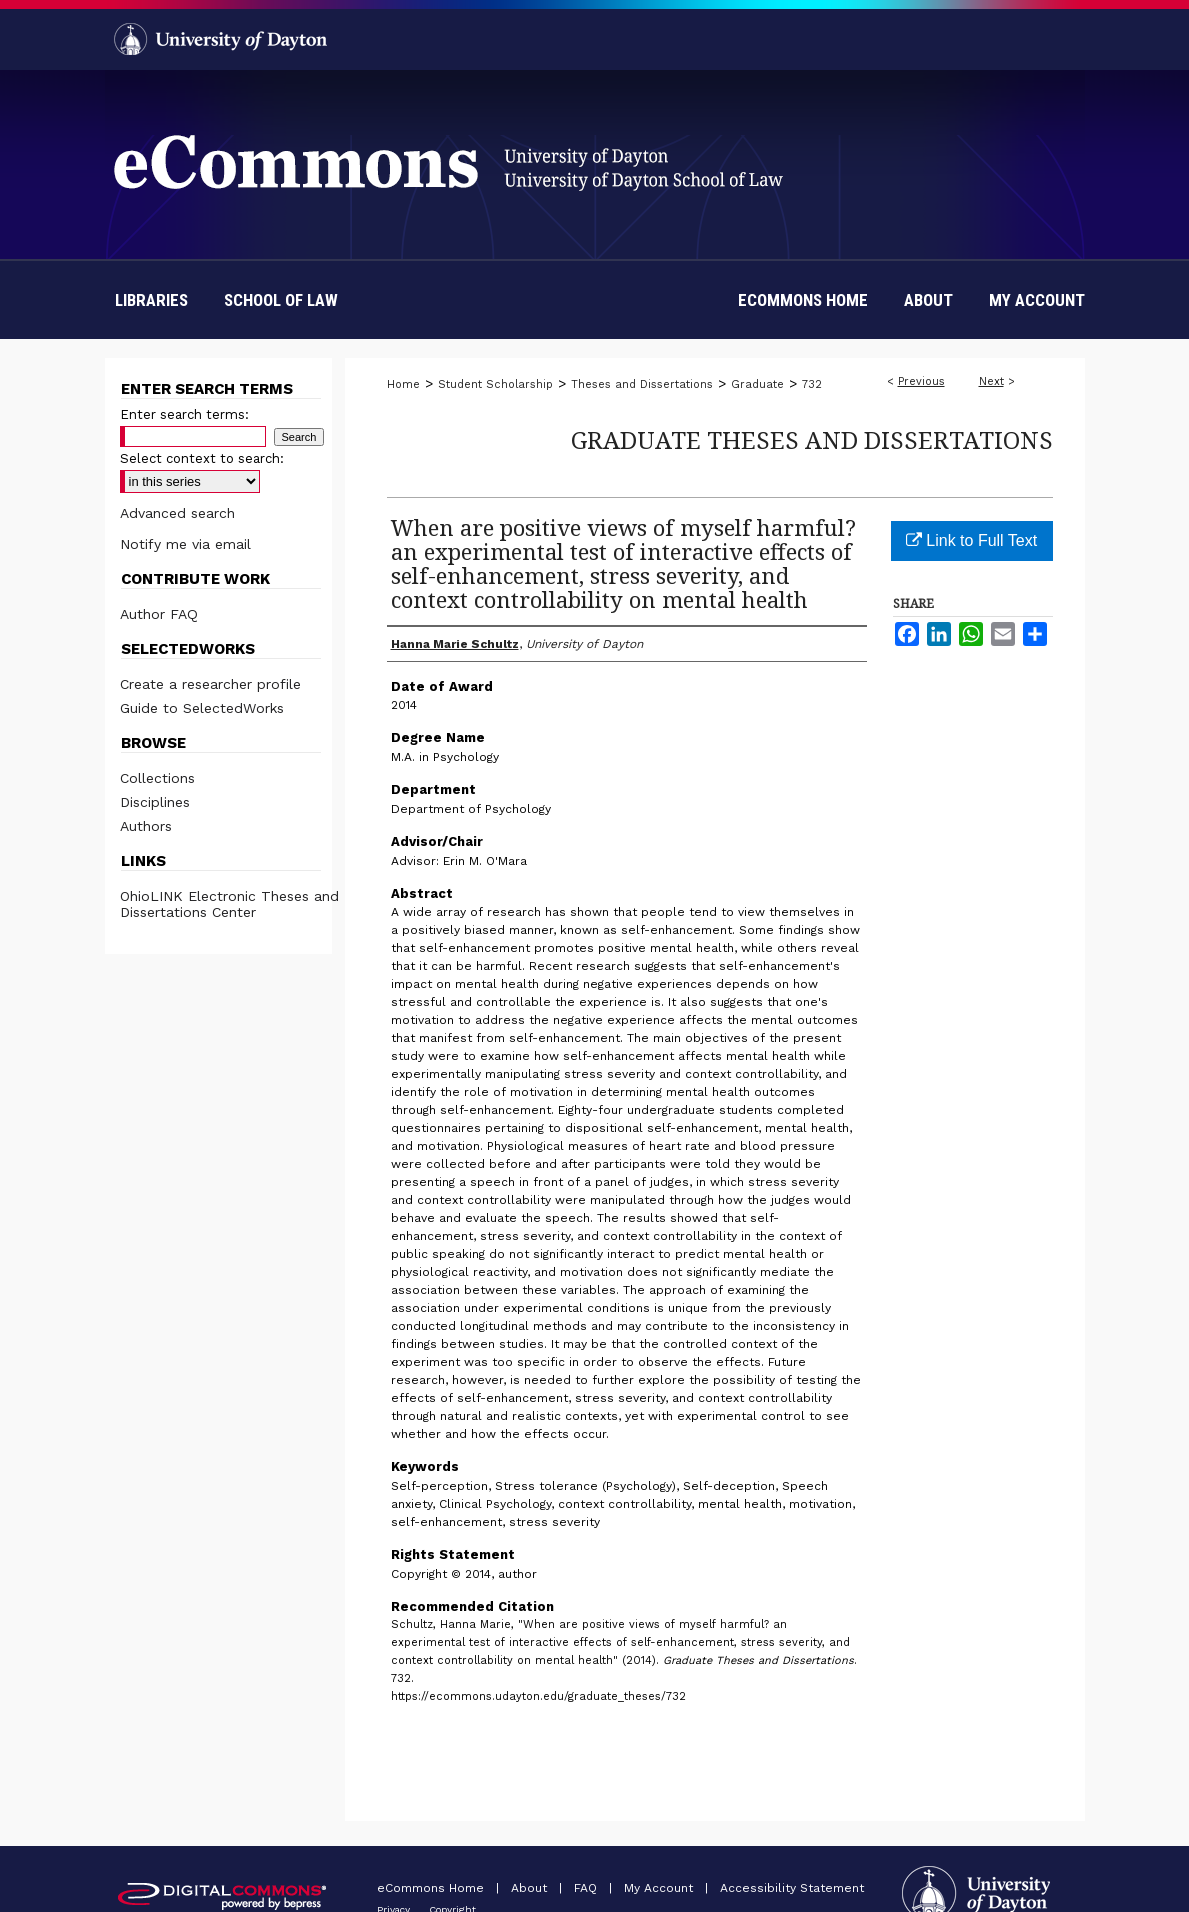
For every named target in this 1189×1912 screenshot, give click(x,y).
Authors (146, 826)
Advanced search (177, 513)
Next (991, 381)
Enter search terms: (184, 414)
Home (403, 384)
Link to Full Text (971, 540)
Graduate (757, 384)
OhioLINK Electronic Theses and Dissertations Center (229, 904)
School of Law (281, 300)
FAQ (587, 1888)
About (531, 1888)
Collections (157, 778)
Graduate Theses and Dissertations (812, 439)
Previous (921, 381)
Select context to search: (202, 458)
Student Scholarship (495, 384)
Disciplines (155, 802)
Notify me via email (185, 544)
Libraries (151, 300)
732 (812, 384)
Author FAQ (159, 614)
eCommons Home (432, 1888)
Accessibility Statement (792, 1888)
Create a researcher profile (210, 684)
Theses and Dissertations (642, 384)
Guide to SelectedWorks (202, 708)
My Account (660, 1888)
